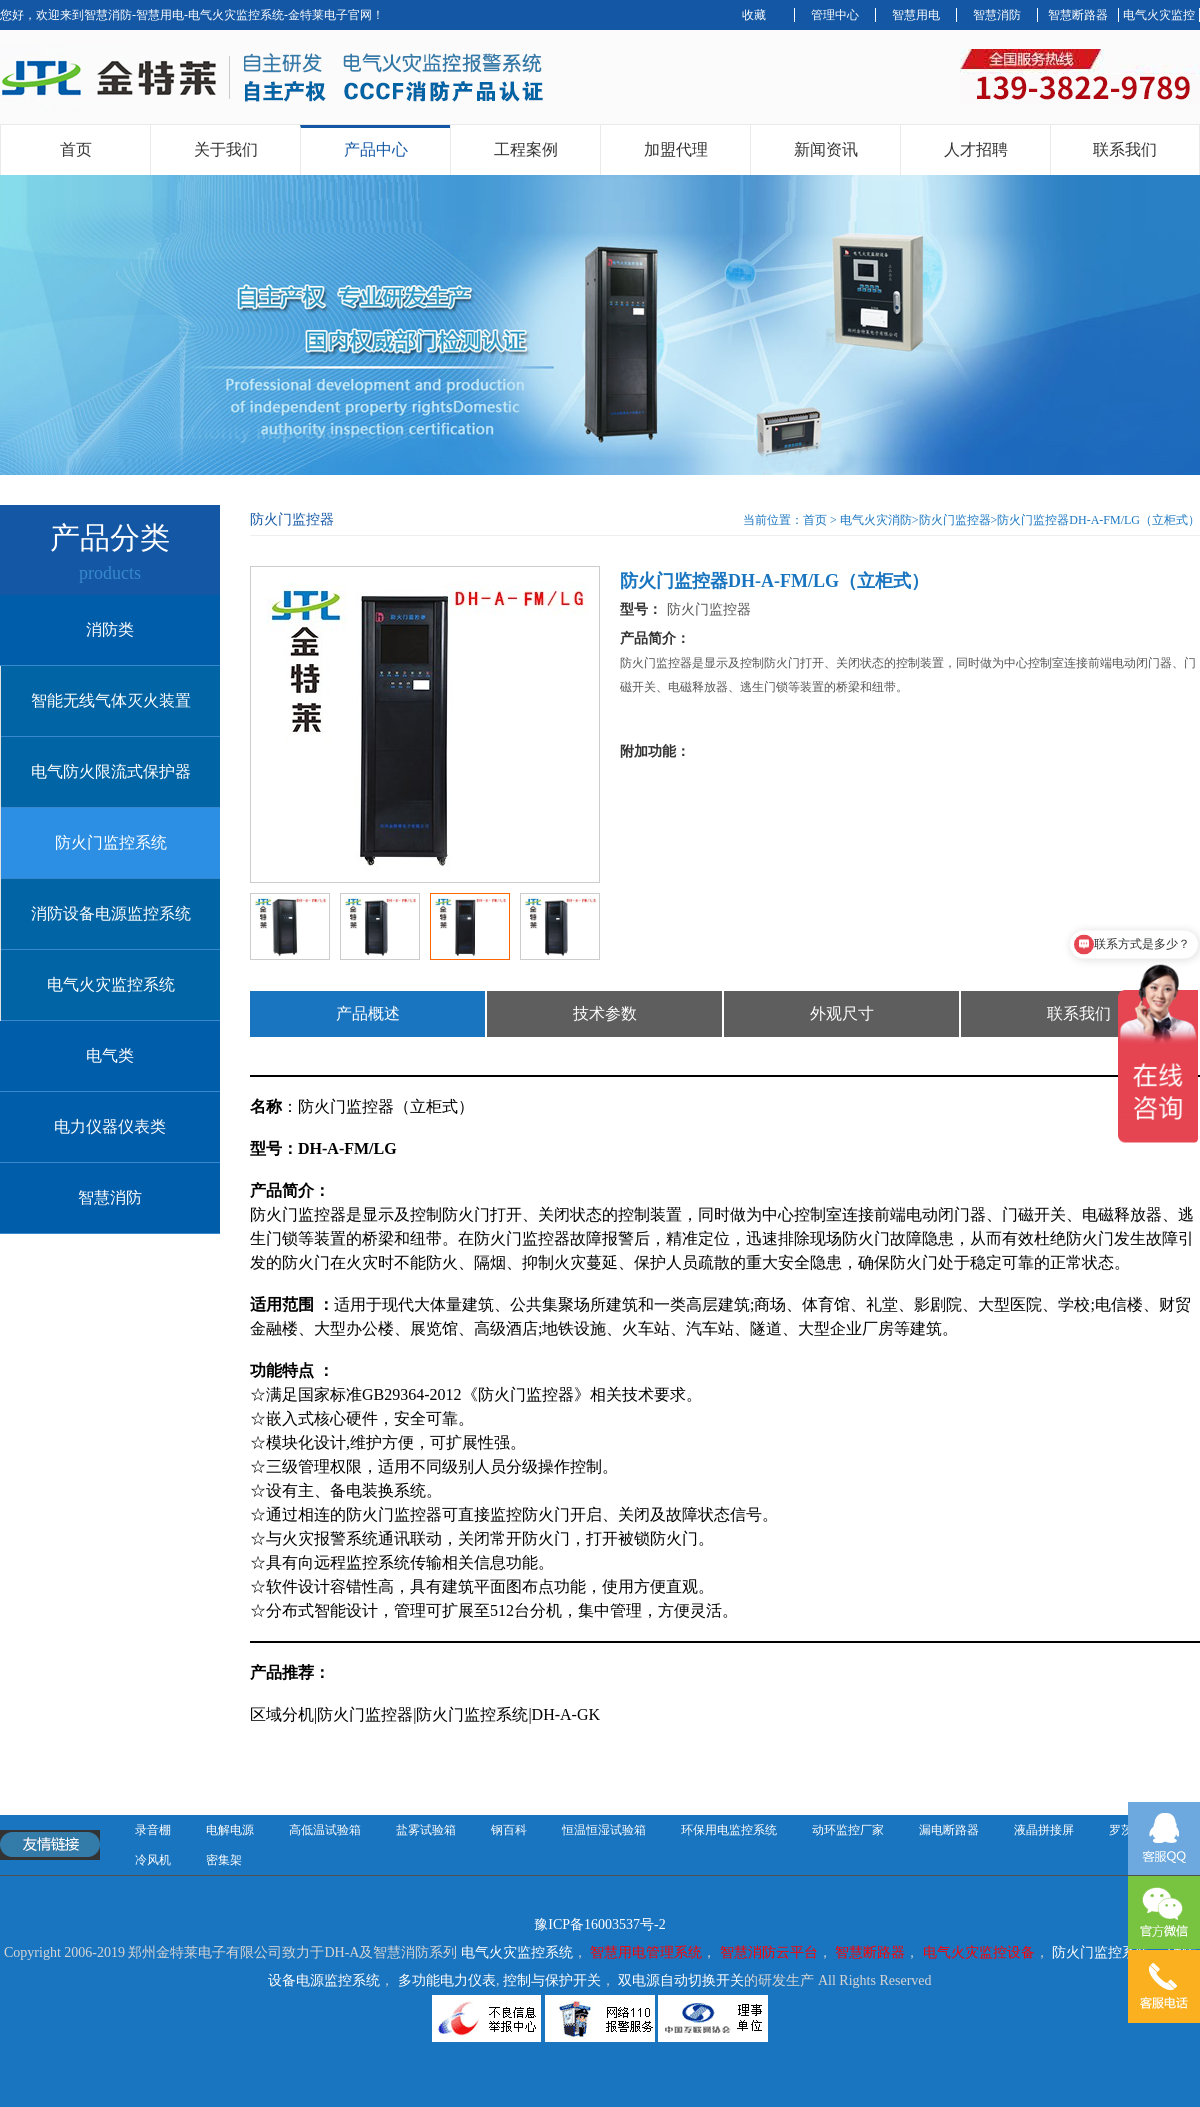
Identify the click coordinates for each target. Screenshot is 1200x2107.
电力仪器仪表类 (110, 1126)
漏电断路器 (949, 1830)
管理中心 (835, 15)
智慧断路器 (1078, 15)
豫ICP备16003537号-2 (599, 1924)
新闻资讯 (826, 149)
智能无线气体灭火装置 (111, 700)
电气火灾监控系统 (111, 984)
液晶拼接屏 (1044, 1830)
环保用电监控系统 (729, 1830)
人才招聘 (976, 149)
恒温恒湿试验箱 (604, 1830)
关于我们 (226, 149)
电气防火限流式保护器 (111, 771)
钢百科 (509, 1830)
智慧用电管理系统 (646, 1952)
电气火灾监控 (1159, 15)
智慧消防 (997, 15)
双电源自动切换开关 (681, 1980)
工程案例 (526, 149)
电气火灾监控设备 (979, 1952)
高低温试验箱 (325, 1830)
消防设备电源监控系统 (111, 913)
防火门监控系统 (111, 842)
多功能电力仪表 (447, 1980)
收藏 (754, 15)
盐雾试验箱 (426, 1830)
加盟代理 (676, 149)
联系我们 (1125, 149)
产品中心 (376, 149)
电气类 (110, 1055)
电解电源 (230, 1830)
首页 (76, 149)
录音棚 (153, 1830)
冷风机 (153, 1860)
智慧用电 (916, 15)
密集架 (224, 1860)
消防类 (110, 629)
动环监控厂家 (848, 1830)
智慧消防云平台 (769, 1952)
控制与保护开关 (552, 1980)
